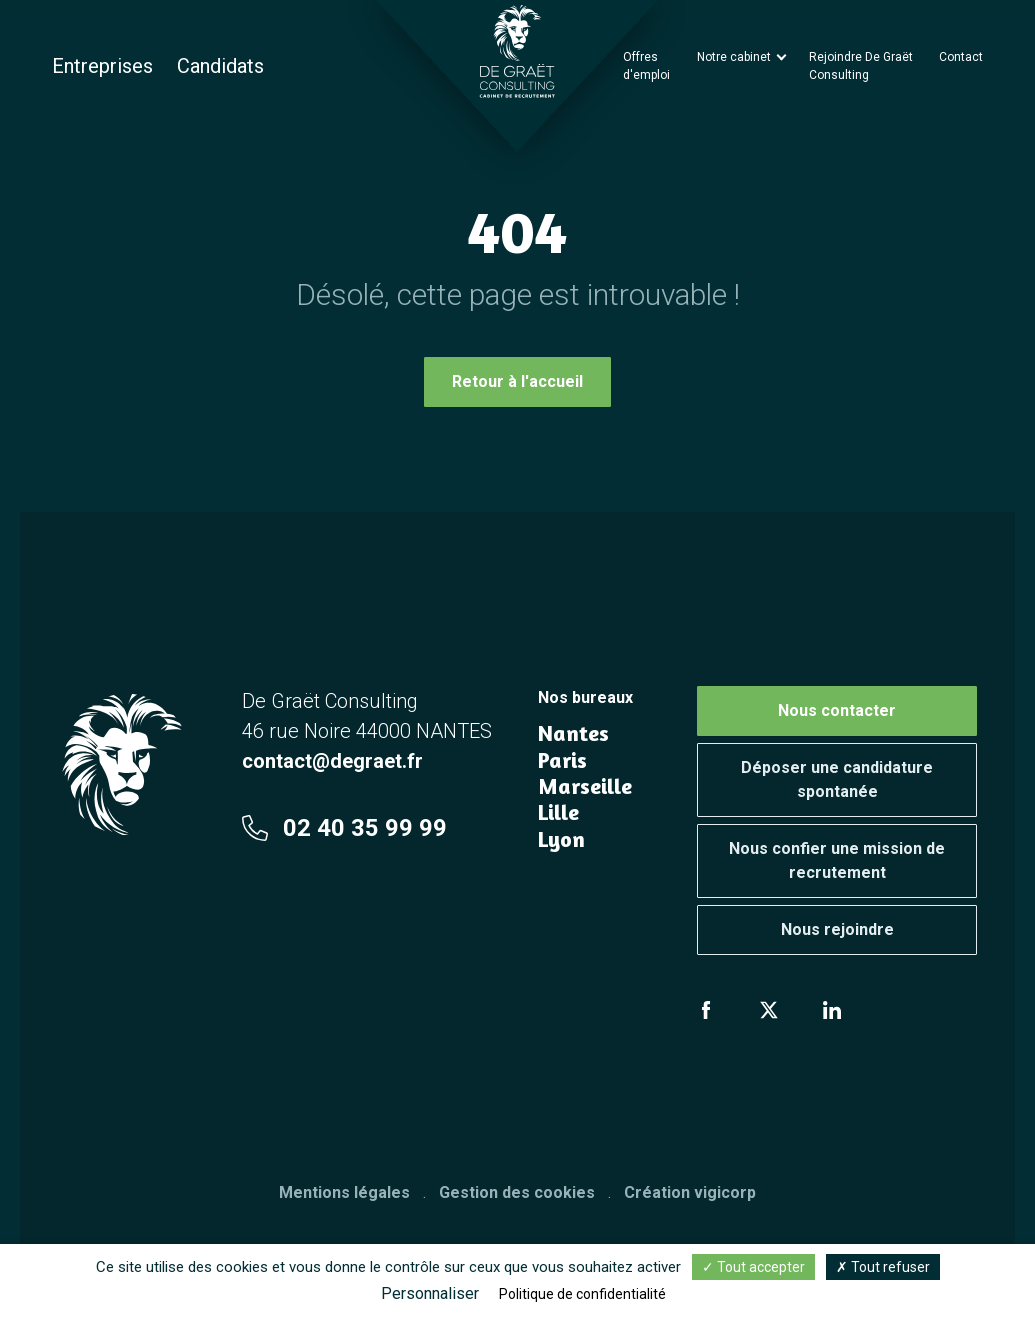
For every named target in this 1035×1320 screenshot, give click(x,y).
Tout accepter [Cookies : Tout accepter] (753, 1267)
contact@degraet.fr (332, 761)
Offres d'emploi (646, 66)
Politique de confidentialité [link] (582, 1294)
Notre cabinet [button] (735, 57)
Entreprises (102, 66)
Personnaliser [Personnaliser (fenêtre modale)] (430, 1293)
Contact (961, 57)
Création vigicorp (690, 1192)
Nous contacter (837, 710)
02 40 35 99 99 (344, 828)
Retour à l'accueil (517, 381)
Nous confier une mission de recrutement (837, 860)
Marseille (585, 786)
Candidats (220, 66)
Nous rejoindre (837, 929)
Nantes (573, 733)
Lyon (561, 839)
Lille (558, 812)
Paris (562, 760)
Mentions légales (344, 1192)
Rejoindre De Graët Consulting (861, 66)
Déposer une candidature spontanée (837, 779)
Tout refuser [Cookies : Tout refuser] (883, 1267)
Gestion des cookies (517, 1192)
